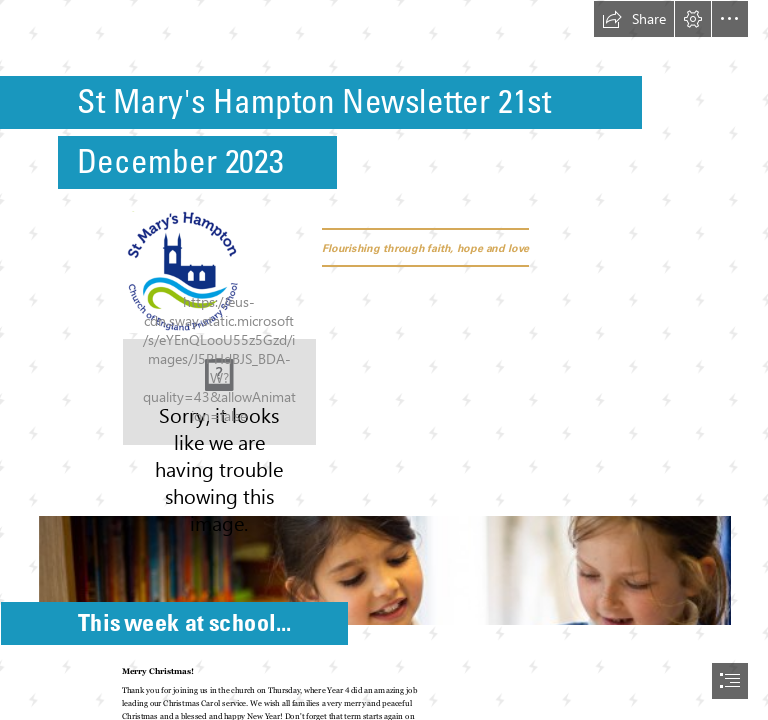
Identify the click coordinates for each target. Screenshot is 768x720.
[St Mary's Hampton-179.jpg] (384, 554)
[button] (634, 19)
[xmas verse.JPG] (219, 392)
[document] (384, 360)
